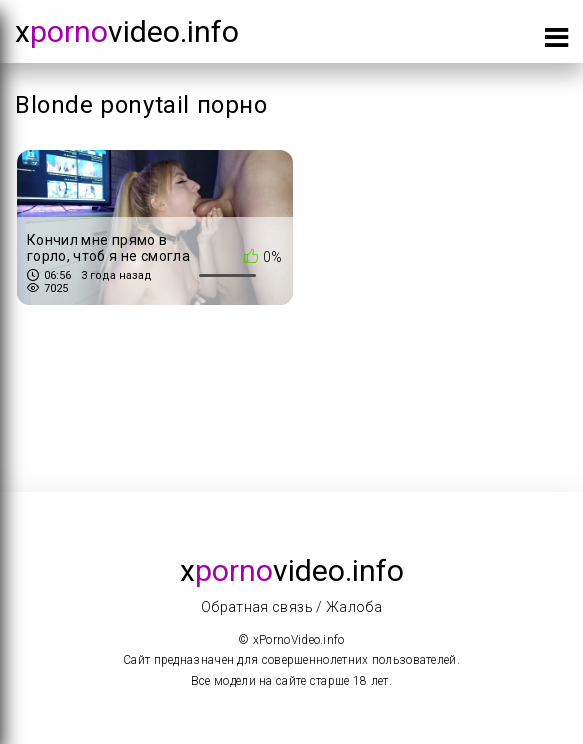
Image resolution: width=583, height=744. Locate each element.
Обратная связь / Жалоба (291, 607)
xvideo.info (127, 31)
